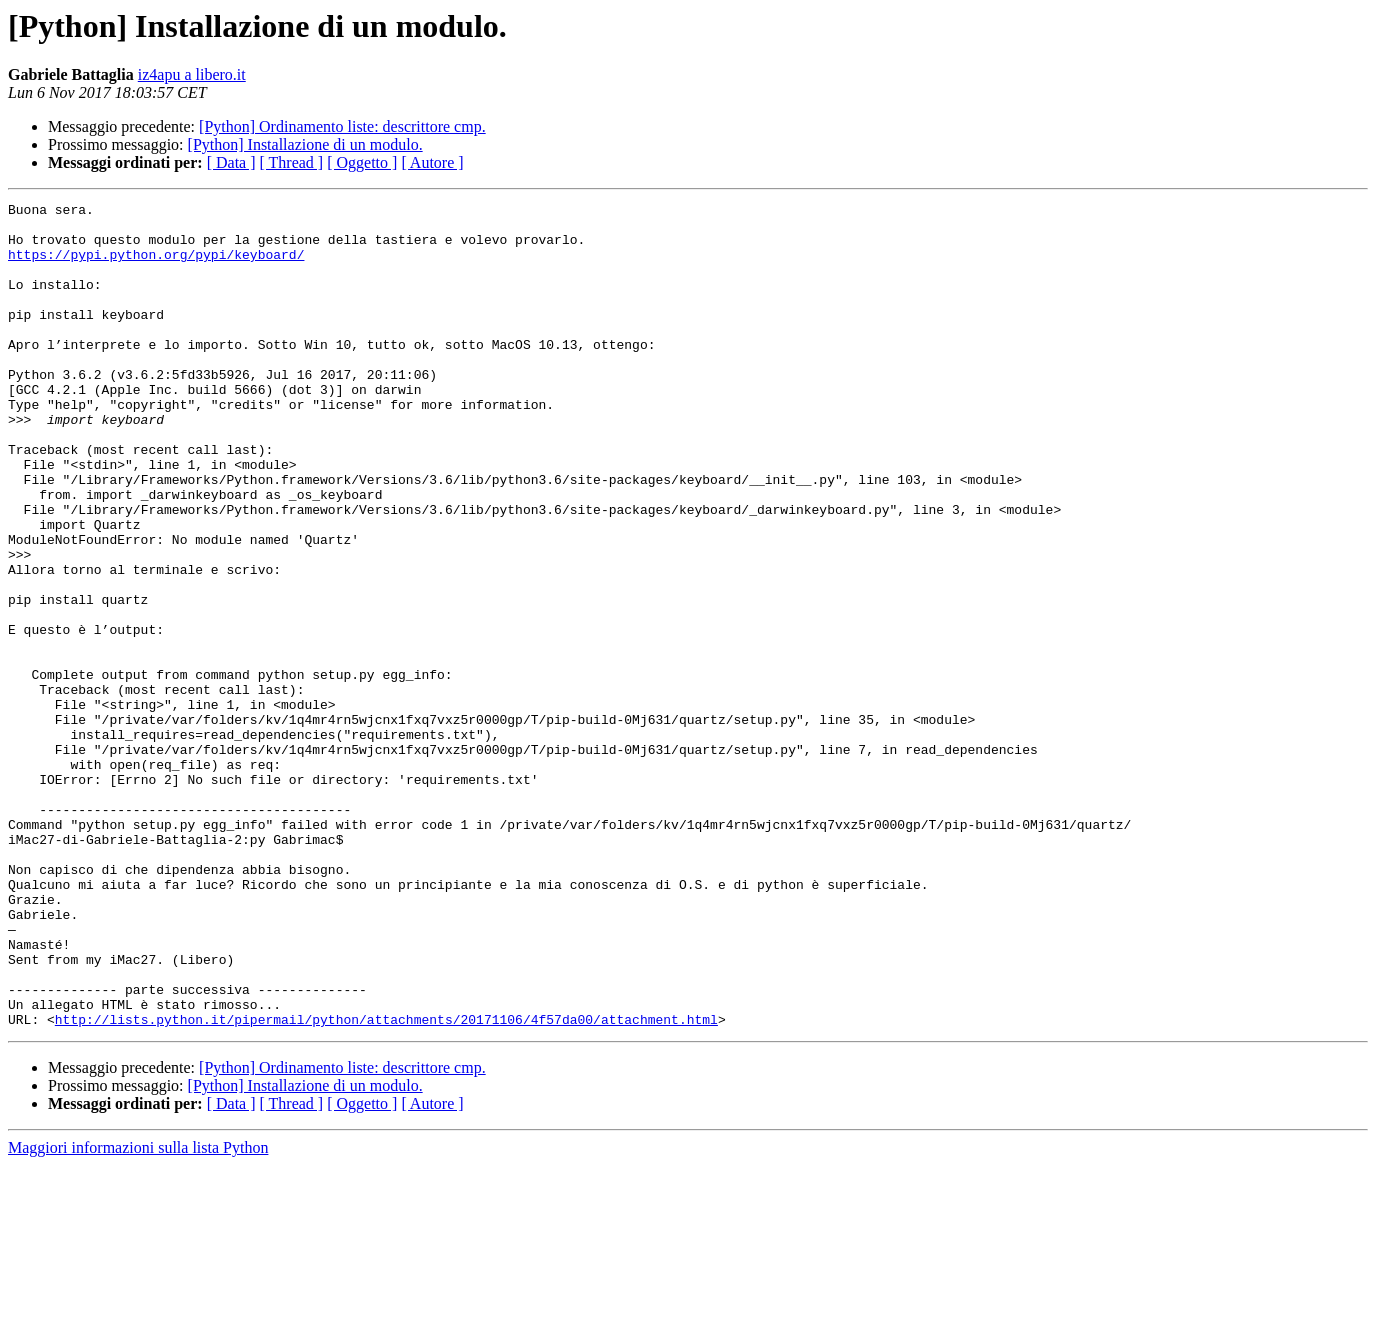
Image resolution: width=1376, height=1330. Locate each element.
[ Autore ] (432, 162)
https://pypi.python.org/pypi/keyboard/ (156, 266)
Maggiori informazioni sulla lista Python (138, 1312)
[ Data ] (231, 162)
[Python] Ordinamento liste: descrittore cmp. (342, 126)
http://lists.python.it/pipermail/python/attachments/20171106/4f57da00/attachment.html (386, 1184)
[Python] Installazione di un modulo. (305, 144)
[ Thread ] (292, 162)
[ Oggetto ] (362, 162)
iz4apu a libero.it (192, 74)
